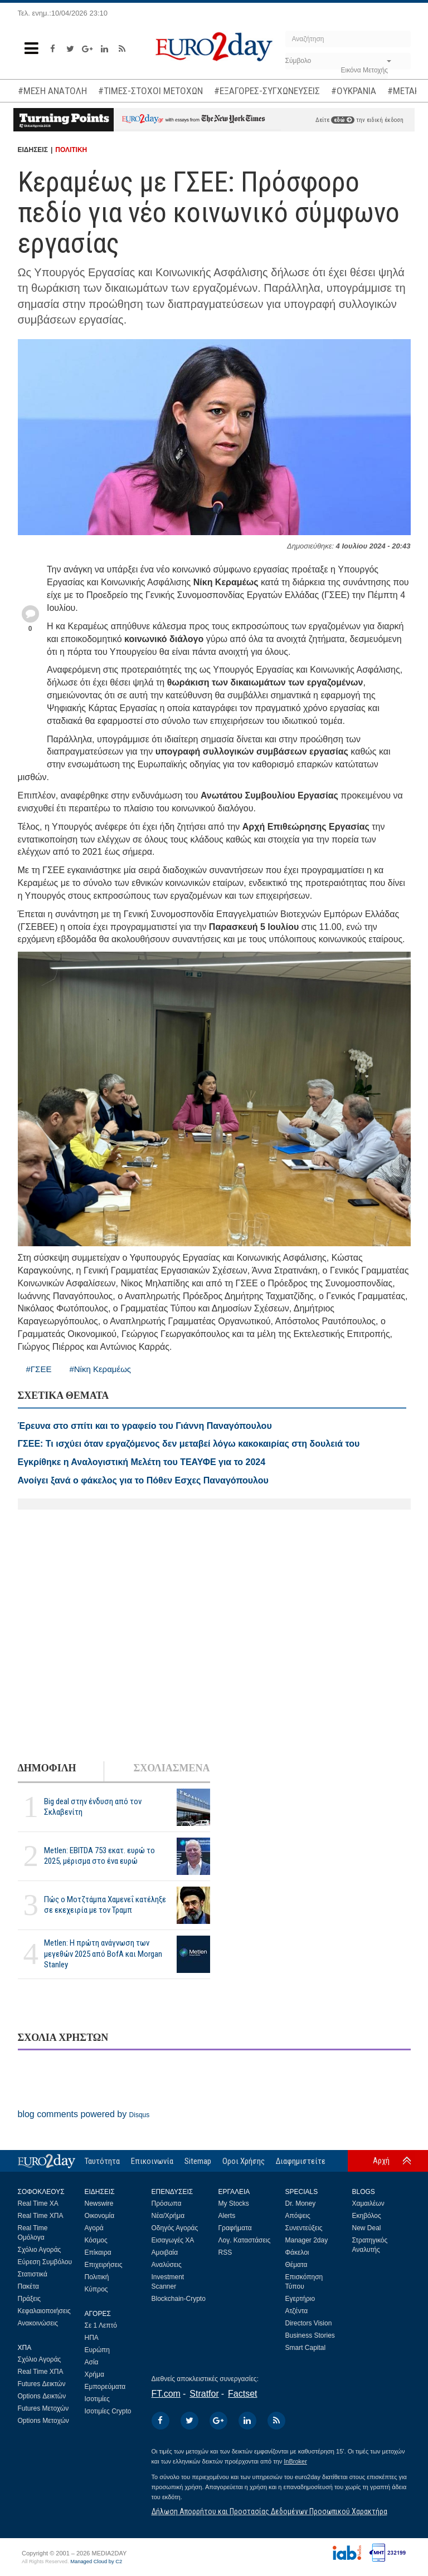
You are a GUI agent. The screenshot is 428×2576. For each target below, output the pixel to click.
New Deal (366, 2228)
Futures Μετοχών (43, 2408)
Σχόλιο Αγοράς (39, 2250)
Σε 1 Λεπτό (101, 2325)
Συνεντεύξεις (304, 2228)
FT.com (166, 2393)
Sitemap (197, 2161)
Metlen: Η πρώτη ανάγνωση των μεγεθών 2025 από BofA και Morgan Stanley (103, 1953)
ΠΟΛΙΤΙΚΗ (71, 150)
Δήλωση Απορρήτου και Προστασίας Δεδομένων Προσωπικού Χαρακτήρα (269, 2511)
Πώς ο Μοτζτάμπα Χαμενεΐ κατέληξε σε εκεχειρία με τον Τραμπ (105, 1904)
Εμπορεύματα (105, 2387)
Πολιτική (97, 2277)
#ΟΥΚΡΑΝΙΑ (353, 90)
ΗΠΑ (92, 2338)
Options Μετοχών (43, 2421)
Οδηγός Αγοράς (175, 2228)
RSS (225, 2252)
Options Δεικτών (42, 2396)
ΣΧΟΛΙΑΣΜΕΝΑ (171, 1768)
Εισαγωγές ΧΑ (173, 2240)
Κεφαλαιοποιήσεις (44, 2311)
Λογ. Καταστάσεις (244, 2240)
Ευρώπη (97, 2350)
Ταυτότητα (102, 2161)
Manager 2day (306, 2240)
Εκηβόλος (366, 2216)
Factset (242, 2393)
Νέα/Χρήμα (168, 2216)
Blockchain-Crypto (179, 2299)
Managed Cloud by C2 (96, 2561)
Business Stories (310, 2335)
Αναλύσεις (167, 2265)
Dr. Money (300, 2203)
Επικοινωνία (152, 2161)
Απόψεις (297, 2216)
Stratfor (203, 2393)
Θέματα (296, 2265)
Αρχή (381, 2161)
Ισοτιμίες (97, 2399)
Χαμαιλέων (368, 2203)
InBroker (295, 2461)
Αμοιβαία (165, 2252)
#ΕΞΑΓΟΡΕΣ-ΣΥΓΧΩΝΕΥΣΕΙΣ (267, 90)
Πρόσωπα (167, 2203)
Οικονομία (100, 2216)
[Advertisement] (214, 1636)
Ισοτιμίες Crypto (108, 2411)
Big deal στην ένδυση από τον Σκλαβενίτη (93, 1806)
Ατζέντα (296, 2311)
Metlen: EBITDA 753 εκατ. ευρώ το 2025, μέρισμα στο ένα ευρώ (99, 1855)
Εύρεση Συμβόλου (45, 2262)
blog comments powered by (84, 2114)
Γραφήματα (235, 2228)
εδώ (343, 120)
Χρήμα (94, 2374)
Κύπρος (96, 2289)
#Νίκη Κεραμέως (100, 1369)
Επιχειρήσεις (104, 2265)
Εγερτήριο (300, 2299)
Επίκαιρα (98, 2252)
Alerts (227, 2216)
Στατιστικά (32, 2274)
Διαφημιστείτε (300, 2161)
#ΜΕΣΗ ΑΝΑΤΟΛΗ (52, 90)
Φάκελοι (297, 2252)
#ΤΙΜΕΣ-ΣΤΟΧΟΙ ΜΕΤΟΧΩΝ (150, 90)
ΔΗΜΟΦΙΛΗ (47, 1768)
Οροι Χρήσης (243, 2161)
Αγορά (94, 2228)
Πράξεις (29, 2299)
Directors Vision (308, 2323)
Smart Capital (305, 2348)
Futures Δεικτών (42, 2384)
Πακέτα (28, 2286)
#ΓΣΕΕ (39, 1369)
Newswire (99, 2203)
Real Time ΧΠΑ (41, 2216)
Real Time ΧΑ (38, 2203)
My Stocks (233, 2203)
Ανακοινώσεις (38, 2323)
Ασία (92, 2362)
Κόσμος (96, 2240)
